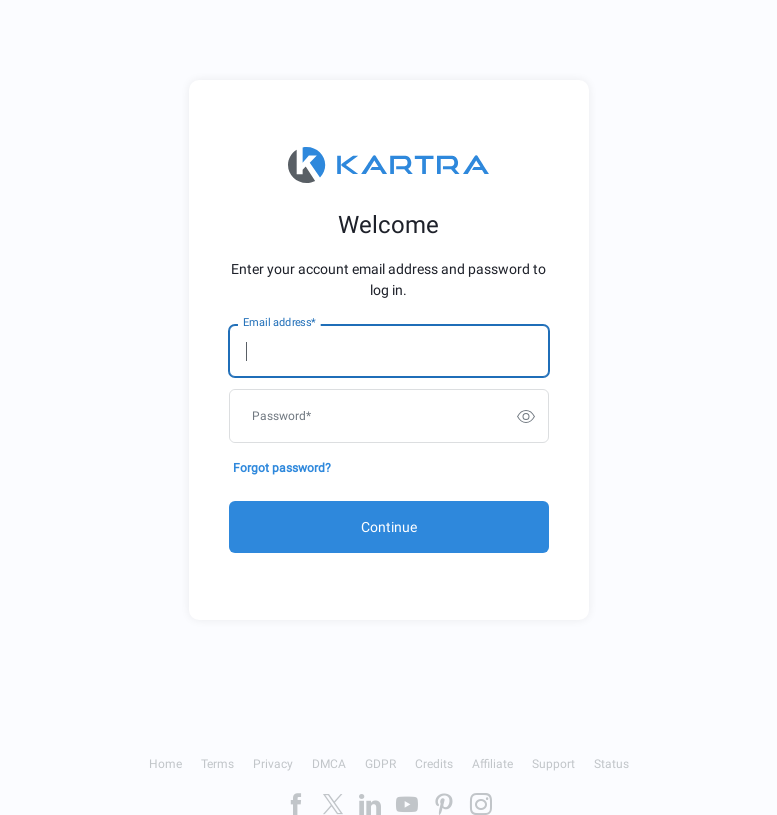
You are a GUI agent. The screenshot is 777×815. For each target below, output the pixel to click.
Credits (434, 764)
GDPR (380, 764)
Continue (389, 527)
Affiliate (492, 764)
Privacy (273, 764)
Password (281, 416)
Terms (217, 764)
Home (165, 764)
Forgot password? (282, 468)
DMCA (329, 764)
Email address (279, 323)
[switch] (526, 416)
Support (553, 764)
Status (611, 764)
